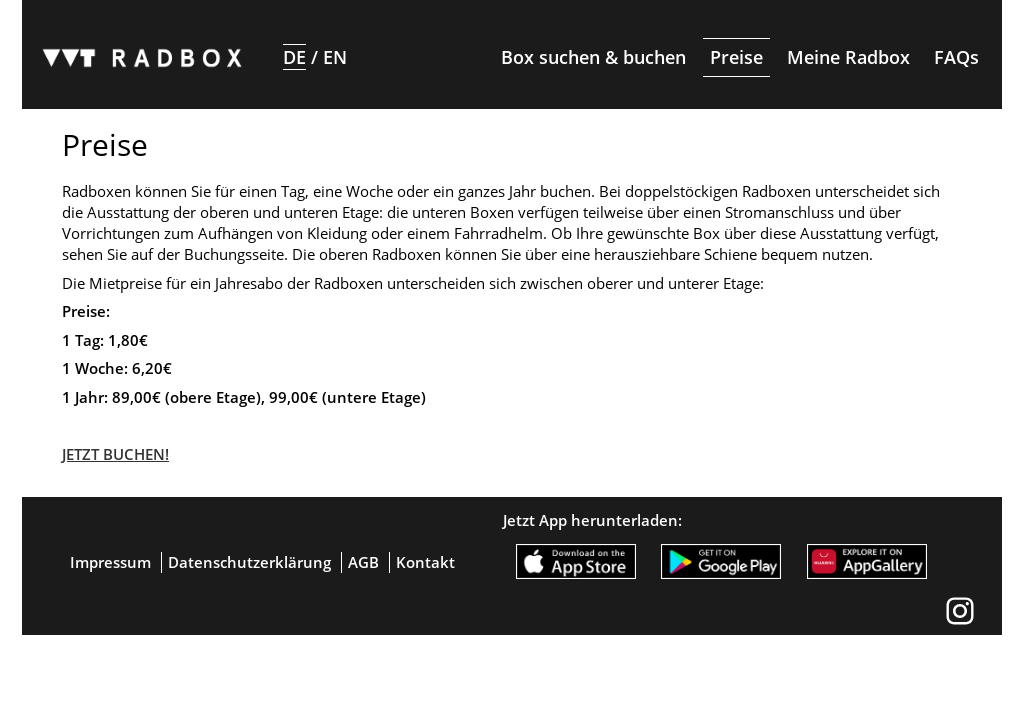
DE (294, 57)
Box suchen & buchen (593, 57)
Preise (736, 57)
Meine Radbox (848, 57)
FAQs (956, 57)
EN (335, 57)
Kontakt (425, 562)
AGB (363, 562)
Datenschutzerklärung (249, 562)
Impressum (110, 562)
